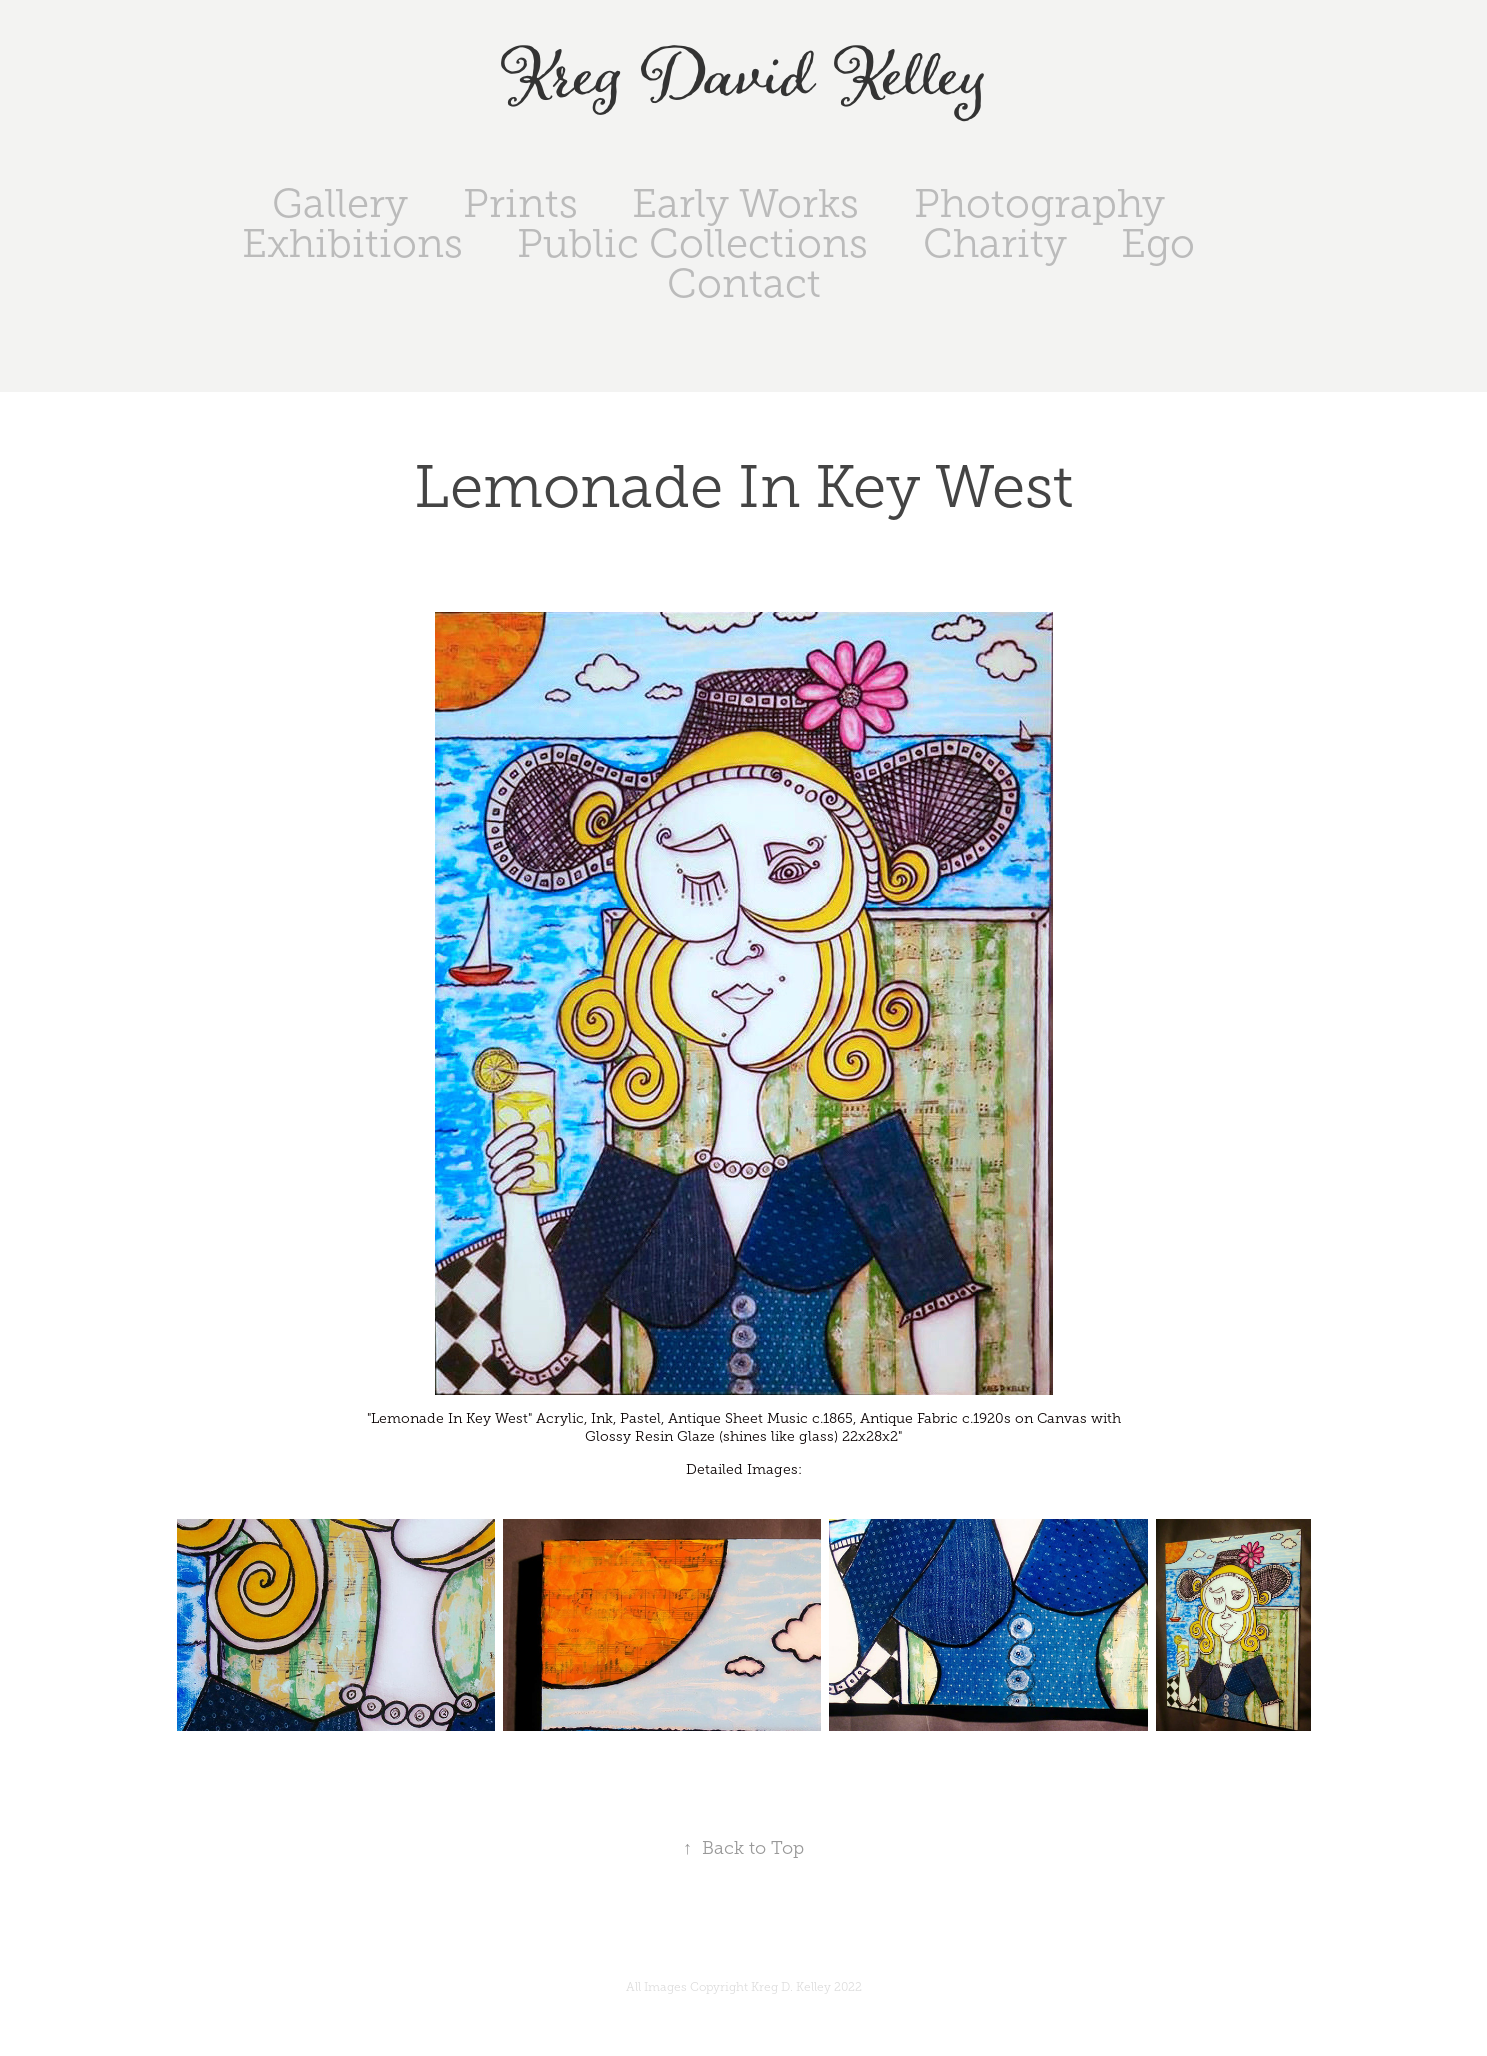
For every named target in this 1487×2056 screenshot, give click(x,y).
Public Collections (692, 243)
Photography (1039, 203)
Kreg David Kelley (743, 78)
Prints (520, 203)
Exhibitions (352, 243)
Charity (995, 243)
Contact (744, 283)
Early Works (745, 203)
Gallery (340, 203)
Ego (1158, 243)
